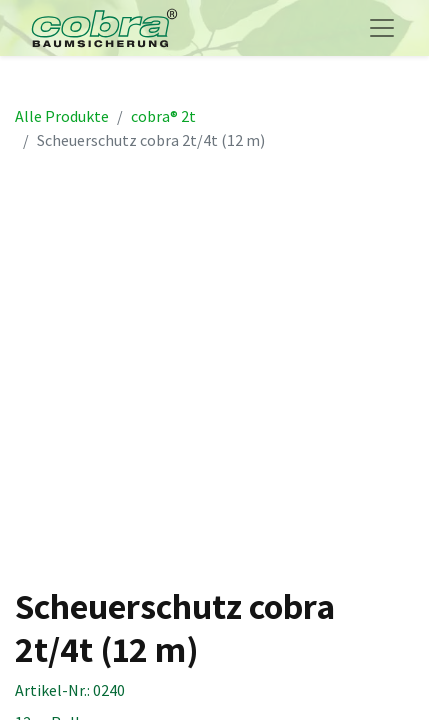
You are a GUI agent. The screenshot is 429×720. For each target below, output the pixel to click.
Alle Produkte (62, 116)
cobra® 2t (163, 116)
